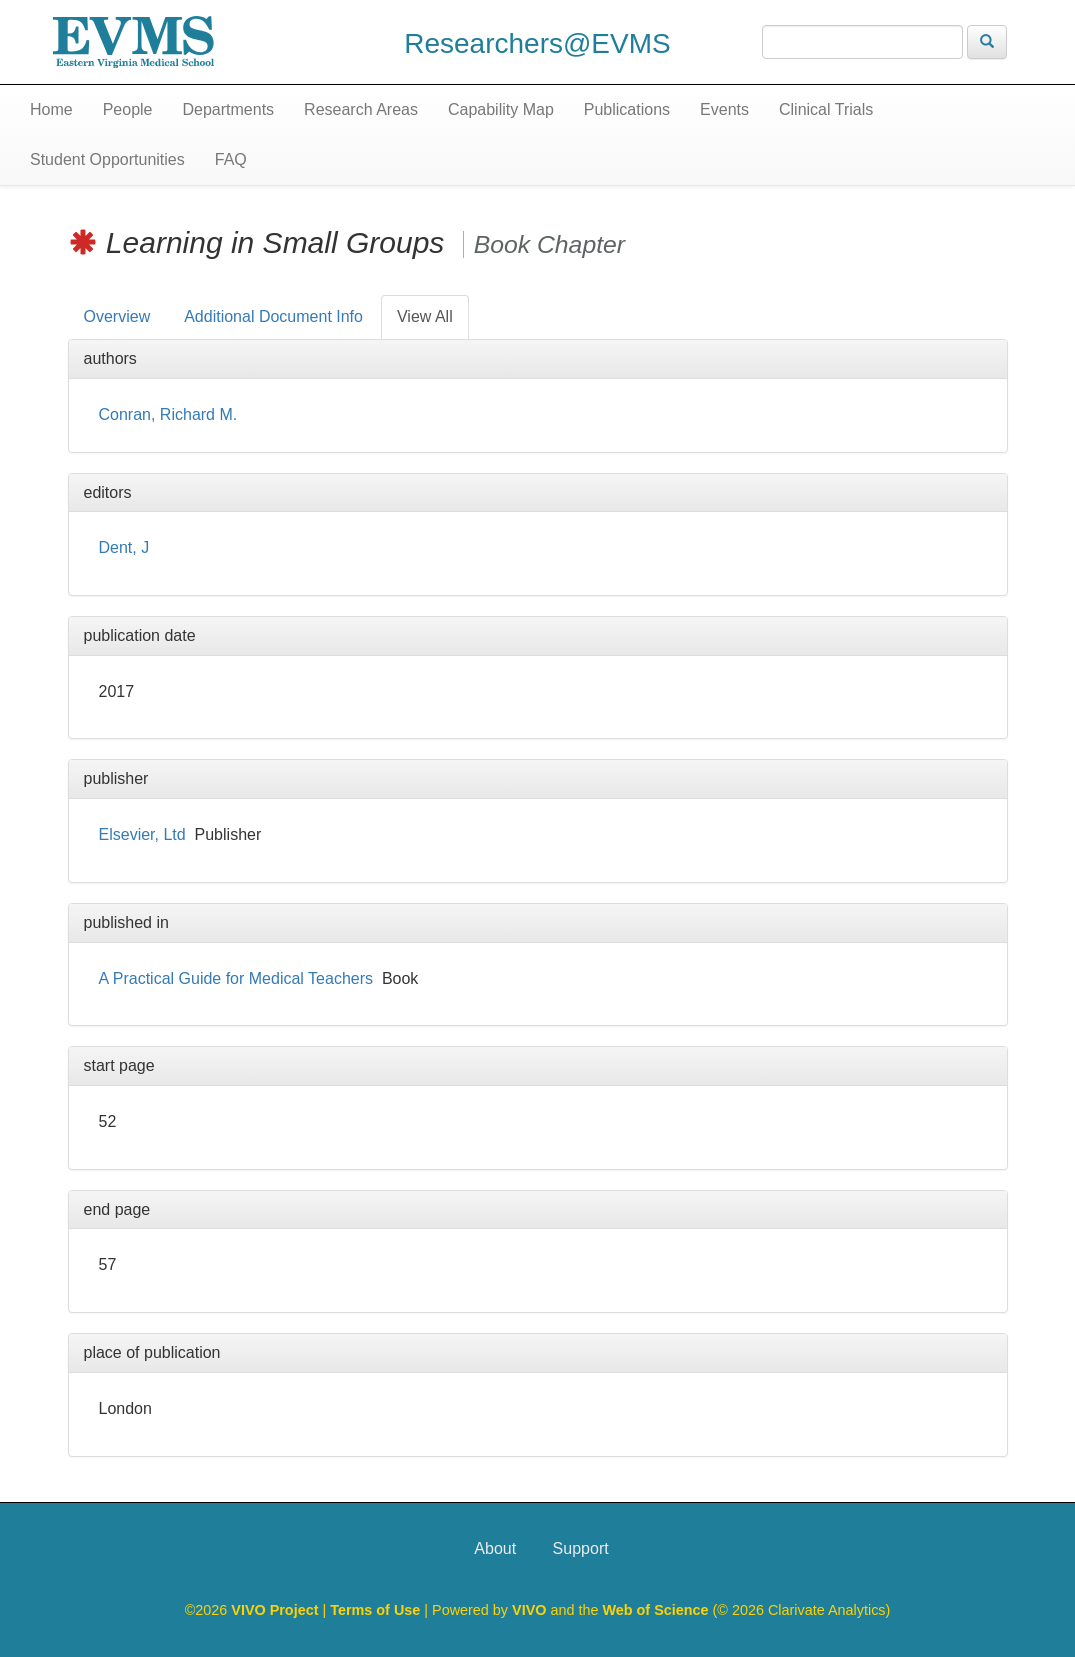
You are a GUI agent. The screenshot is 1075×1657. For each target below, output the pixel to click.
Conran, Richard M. (168, 414)
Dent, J (124, 547)
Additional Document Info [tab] (273, 316)
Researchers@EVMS (537, 43)
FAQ (231, 159)
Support (581, 1548)
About (495, 1548)
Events (724, 109)
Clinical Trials (826, 109)
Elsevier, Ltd (142, 834)
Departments (229, 109)
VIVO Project (276, 1610)
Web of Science (655, 1610)
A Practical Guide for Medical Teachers (236, 978)
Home (51, 109)
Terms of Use (377, 1610)
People (128, 109)
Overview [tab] (117, 316)
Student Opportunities (107, 159)
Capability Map (501, 109)
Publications (627, 109)
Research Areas (361, 109)
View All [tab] (425, 316)
